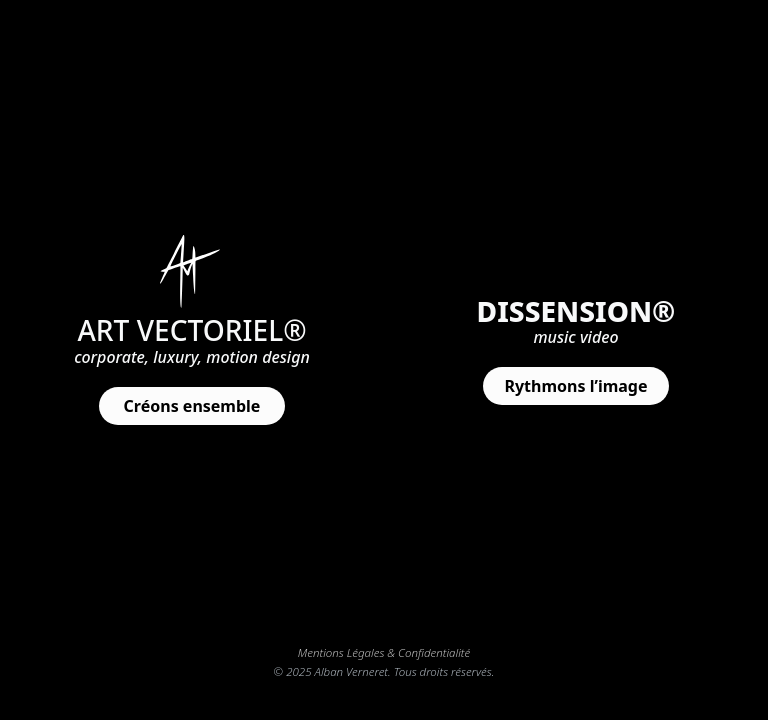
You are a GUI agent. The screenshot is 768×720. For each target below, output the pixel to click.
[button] (192, 406)
